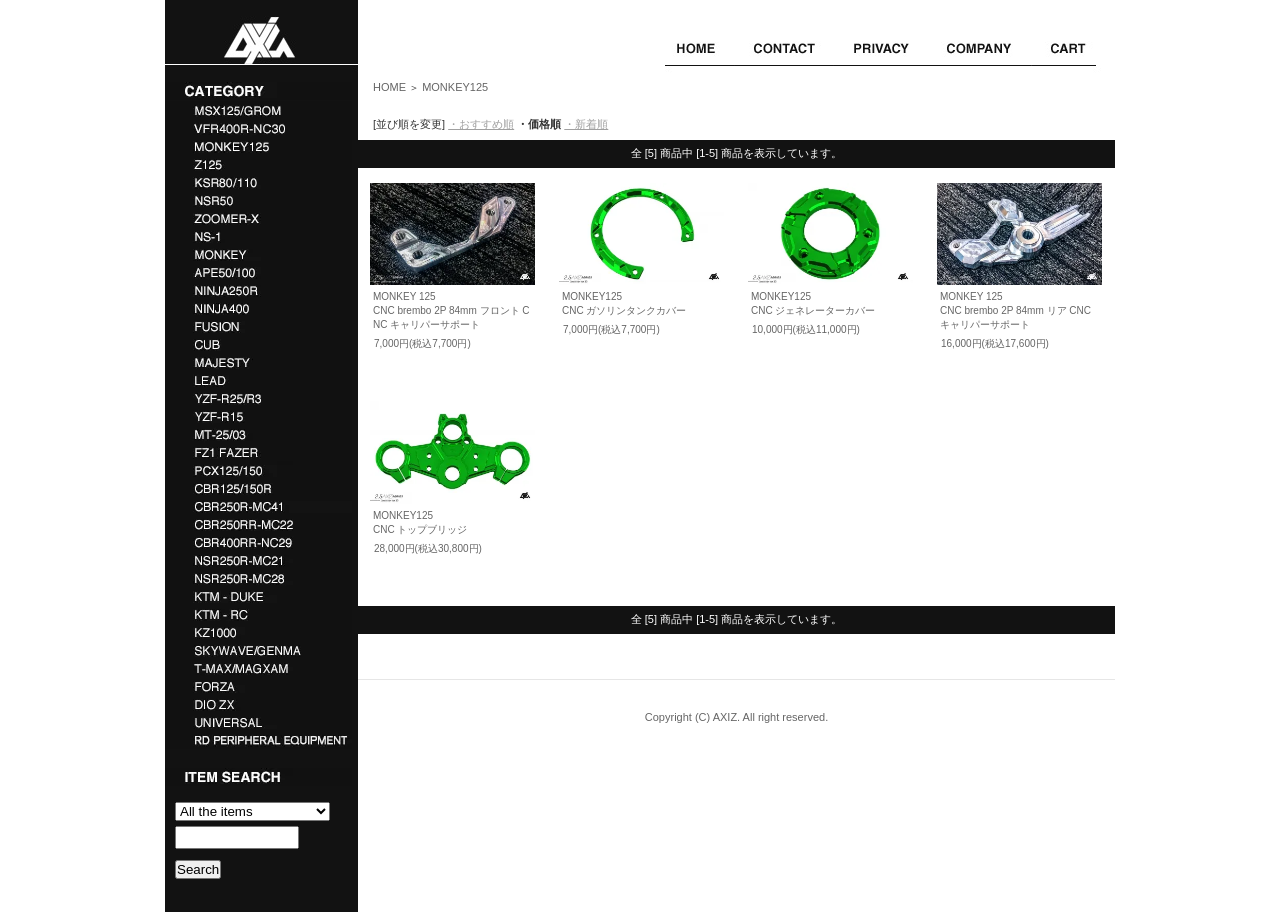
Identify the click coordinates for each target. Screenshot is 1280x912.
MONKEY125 (455, 87)
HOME (389, 87)
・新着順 (586, 124)
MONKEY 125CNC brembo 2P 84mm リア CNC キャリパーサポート (1015, 310)
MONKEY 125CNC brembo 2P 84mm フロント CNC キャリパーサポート (451, 310)
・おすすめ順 (481, 124)
